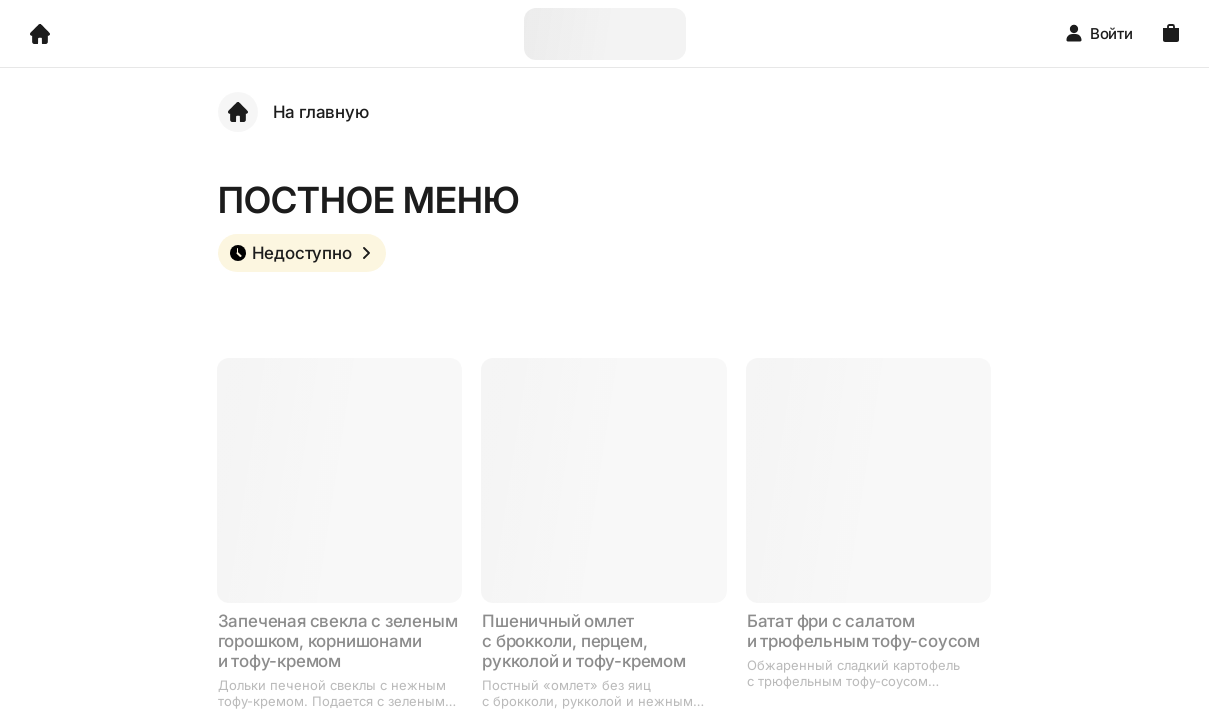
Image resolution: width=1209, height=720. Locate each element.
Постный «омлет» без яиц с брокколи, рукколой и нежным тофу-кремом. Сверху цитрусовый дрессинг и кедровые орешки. (593, 693)
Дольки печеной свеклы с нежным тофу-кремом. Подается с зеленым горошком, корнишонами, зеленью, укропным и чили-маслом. (334, 693)
